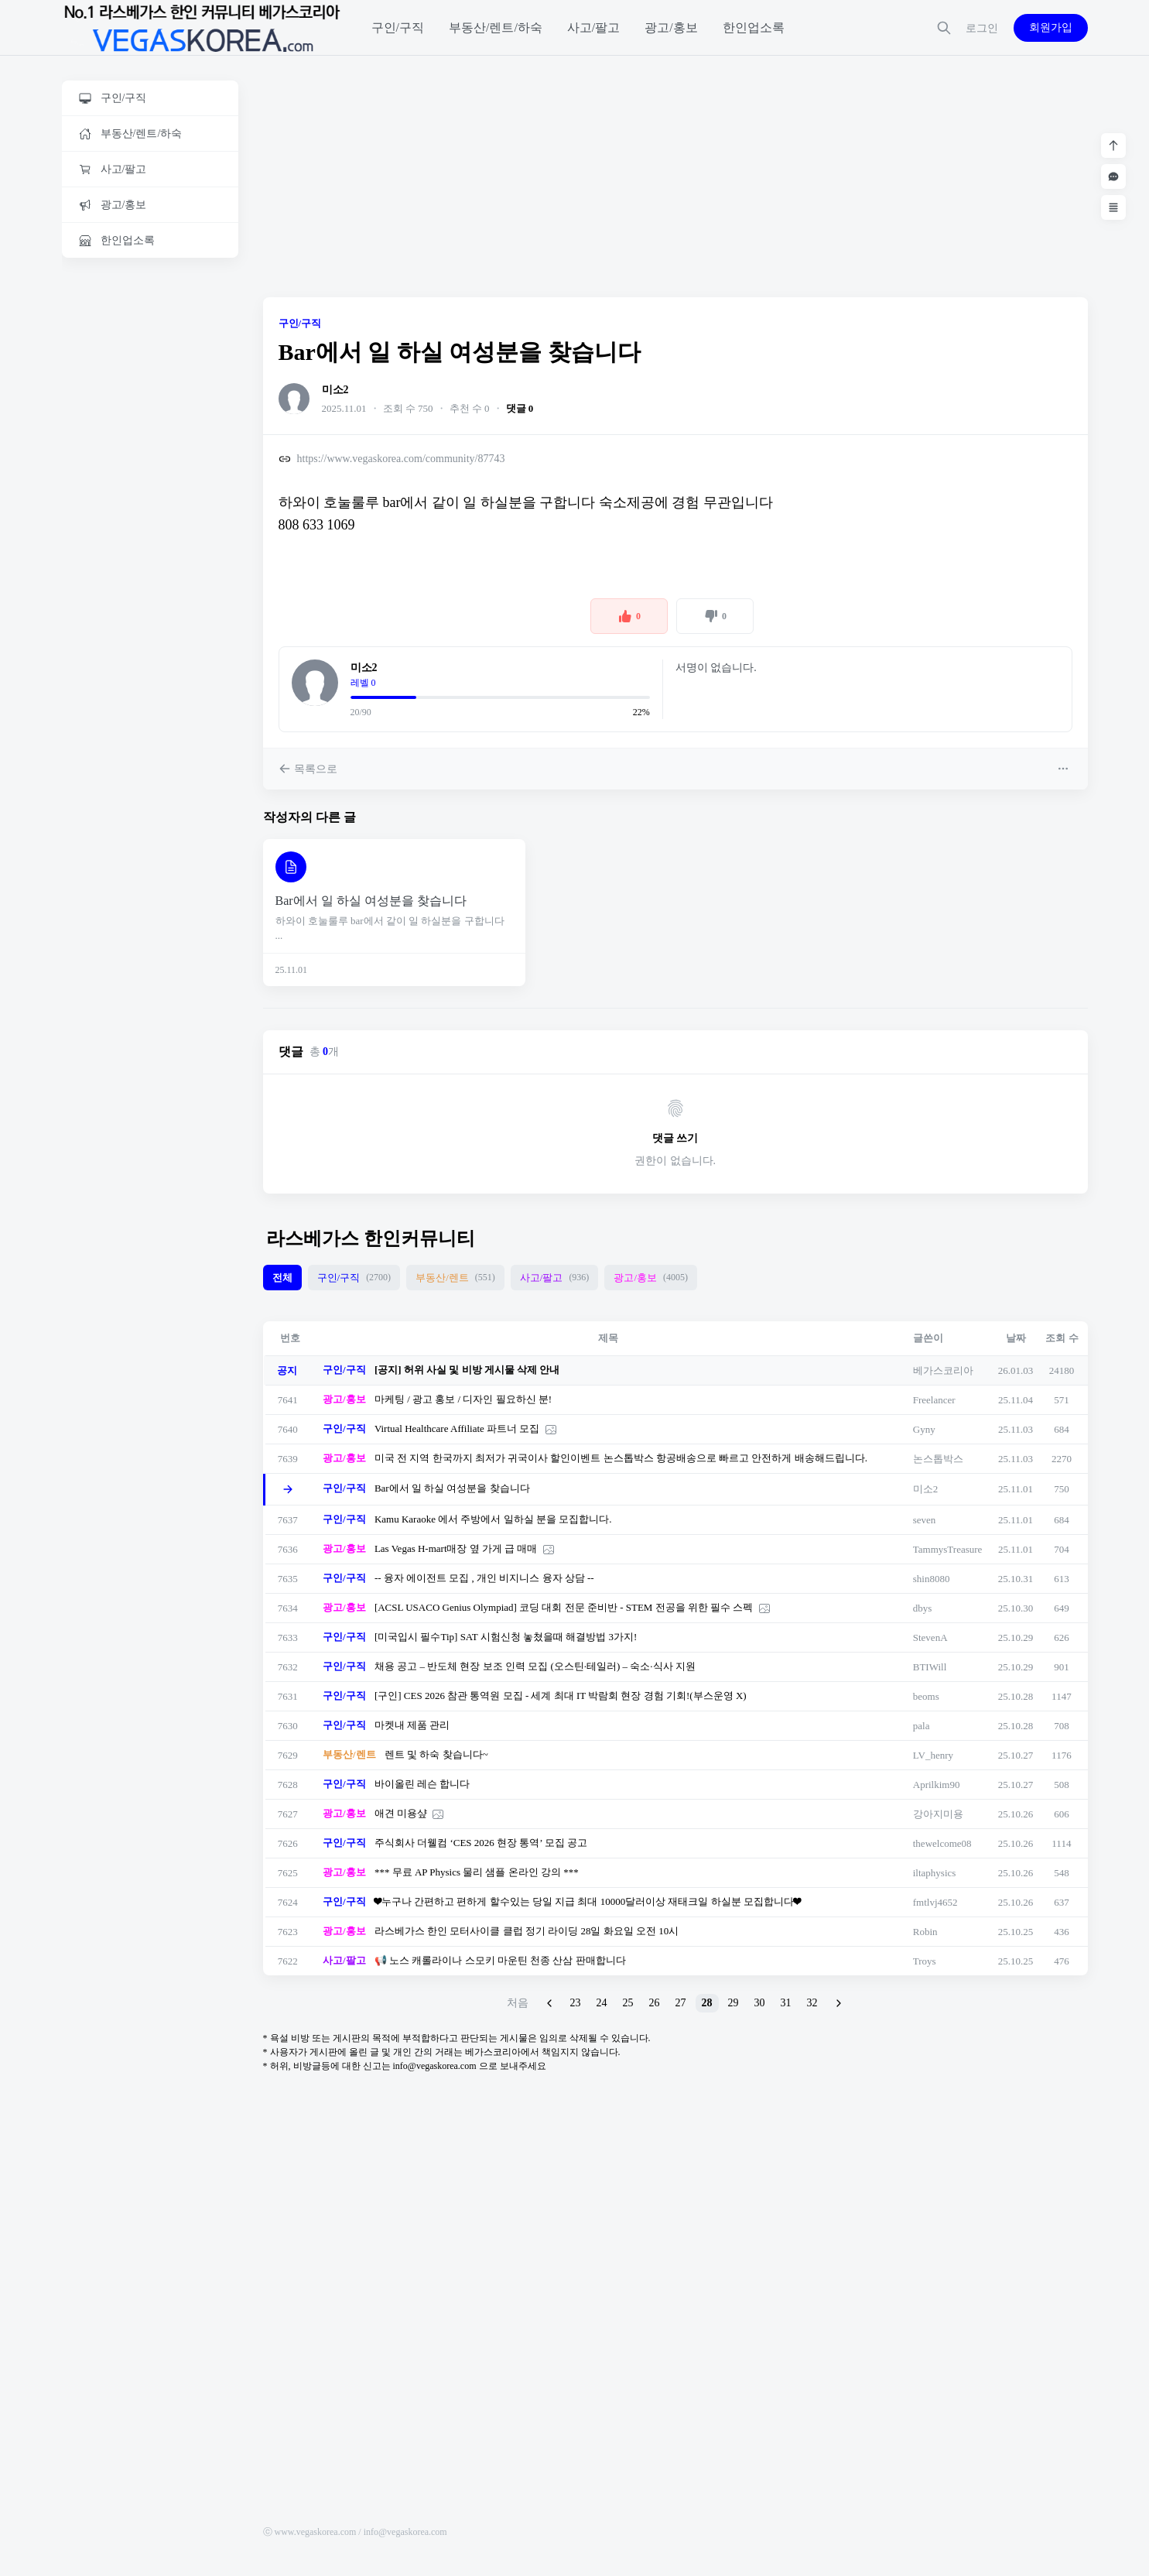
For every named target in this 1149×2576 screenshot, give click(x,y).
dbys (922, 1608)
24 (602, 2003)
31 (786, 2003)
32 (812, 2003)
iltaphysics (934, 1873)
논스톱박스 (938, 1459)
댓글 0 (520, 408)
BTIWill (930, 1667)
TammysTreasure (948, 1549)
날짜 (1016, 1338)
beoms (926, 1696)
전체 (282, 1277)
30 (759, 2003)
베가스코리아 (943, 1370)
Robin (925, 1932)
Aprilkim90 (936, 1785)
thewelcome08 (942, 1843)
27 (680, 2003)
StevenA (930, 1637)
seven (924, 1520)
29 (733, 2003)
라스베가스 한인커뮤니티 (370, 1238)
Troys (924, 1961)
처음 (517, 2003)
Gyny (924, 1429)
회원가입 (1050, 27)
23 (575, 2003)
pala (921, 1726)
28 (707, 2003)
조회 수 (1061, 1338)
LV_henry (933, 1755)
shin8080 (931, 1579)
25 (628, 2003)
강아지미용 (938, 1814)
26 (654, 2003)
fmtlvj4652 (935, 1902)
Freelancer (934, 1400)
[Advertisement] (150, 508)
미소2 (335, 390)
